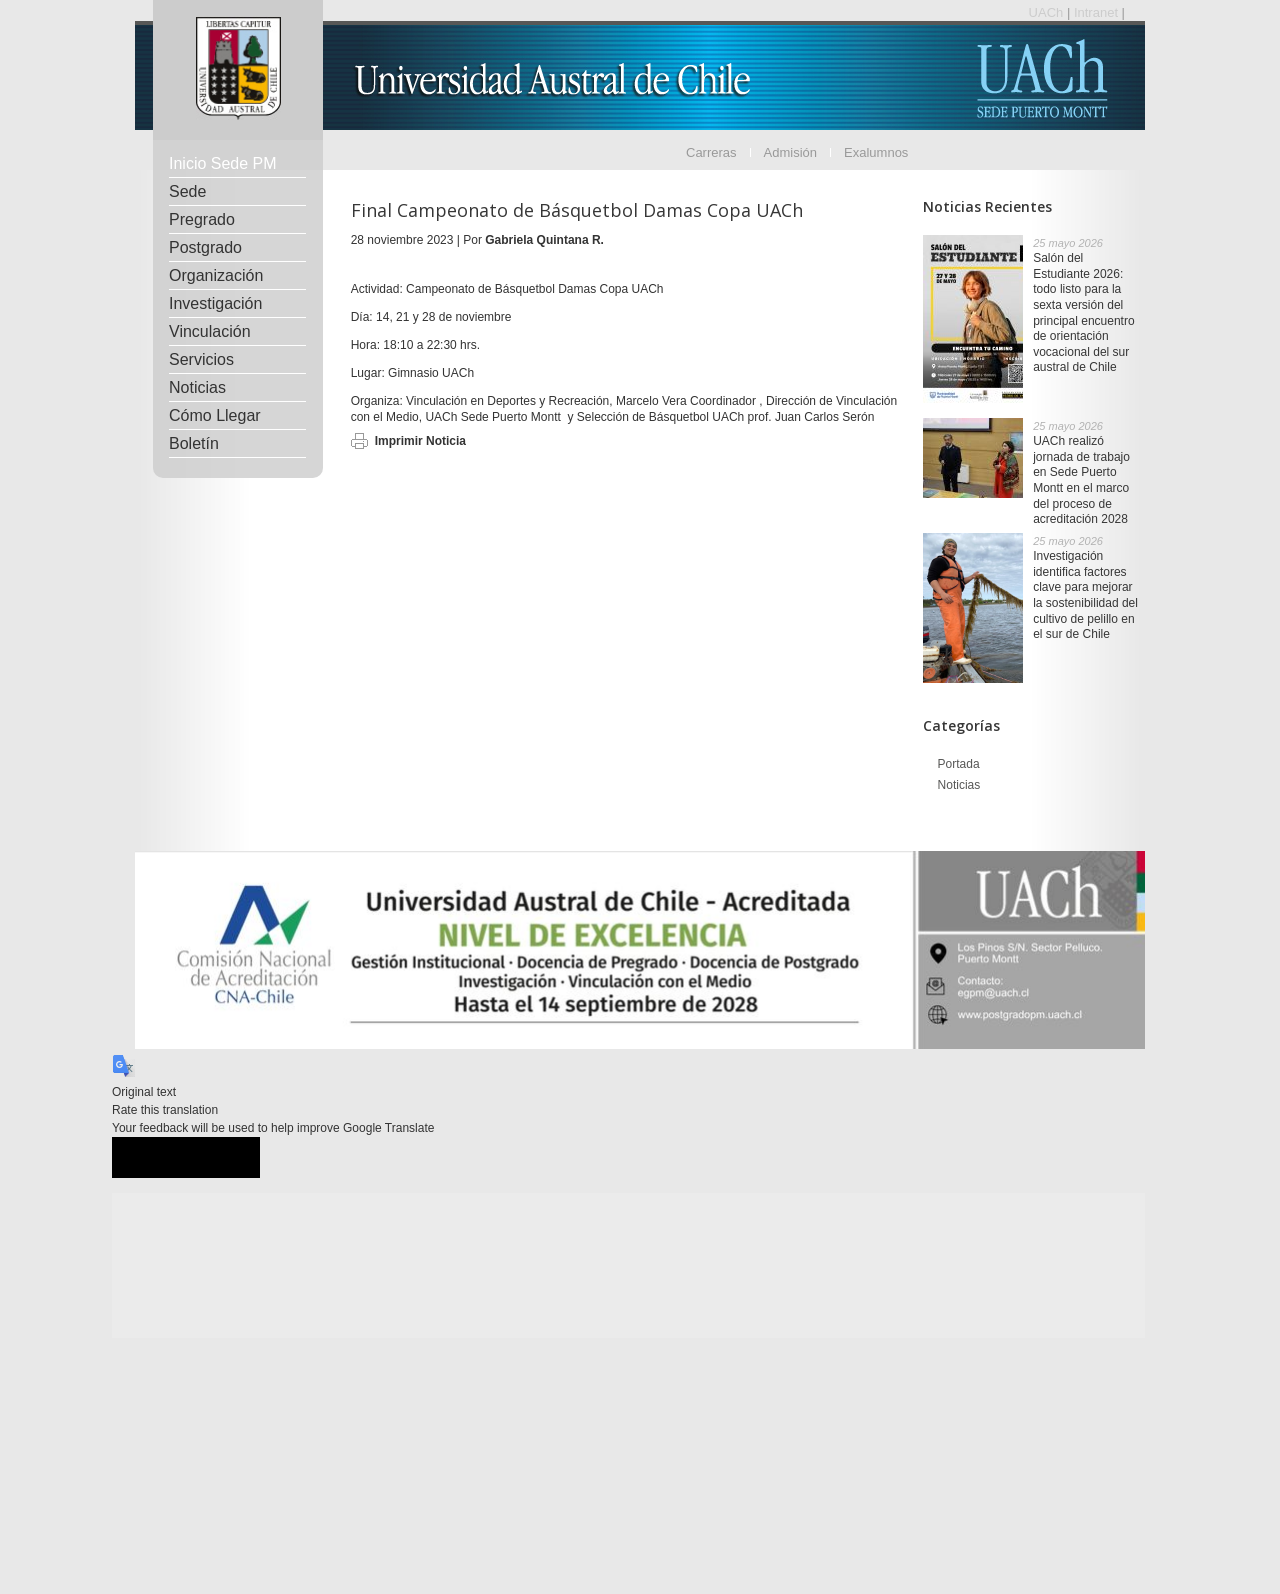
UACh (1048, 12)
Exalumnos (876, 152)
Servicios (201, 359)
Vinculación (210, 331)
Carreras (711, 152)
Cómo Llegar (215, 415)
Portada (959, 764)
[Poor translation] (223, 1157)
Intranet (1098, 12)
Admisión (790, 152)
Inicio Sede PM (223, 163)
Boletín (194, 443)
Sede (187, 191)
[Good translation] (149, 1157)
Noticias (197, 387)
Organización (216, 275)
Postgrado (205, 247)
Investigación (215, 303)
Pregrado (202, 219)
